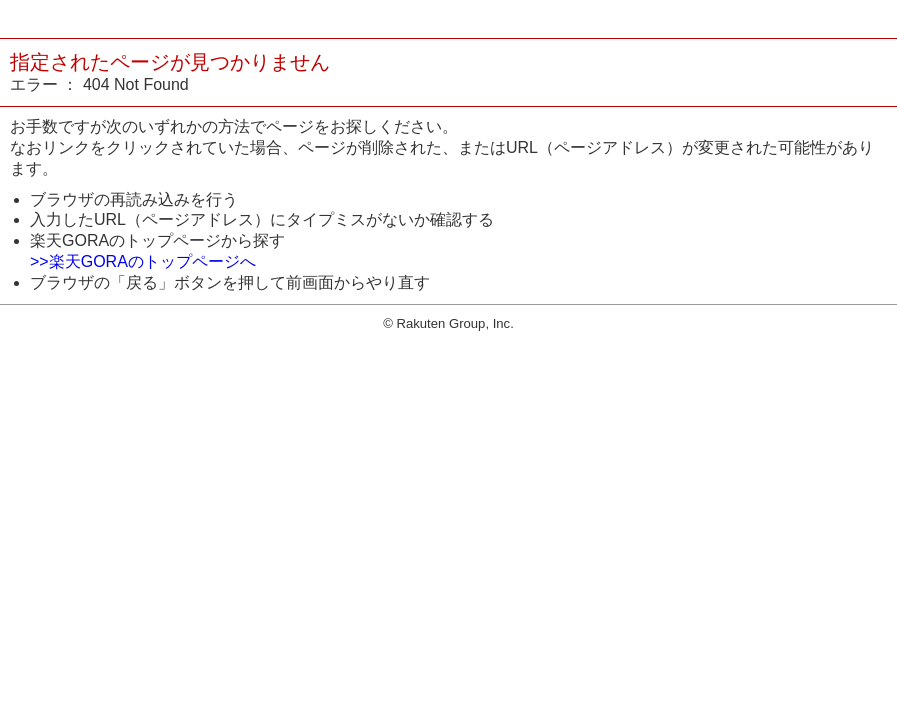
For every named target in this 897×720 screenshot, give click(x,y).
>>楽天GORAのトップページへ (143, 261)
